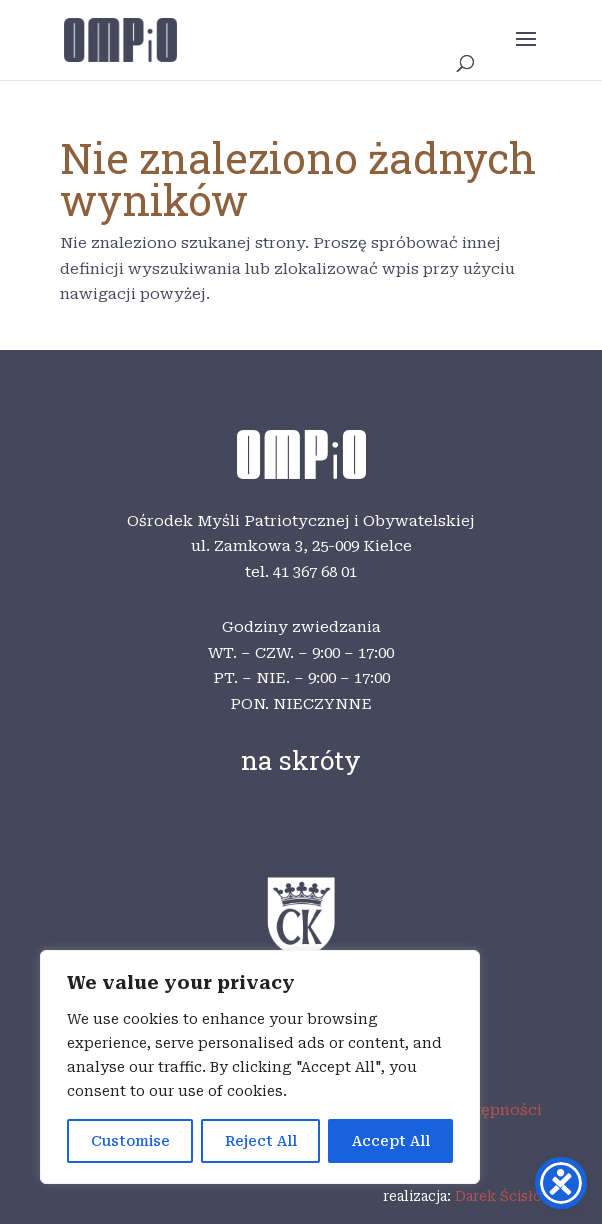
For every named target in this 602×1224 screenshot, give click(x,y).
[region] (260, 1067)
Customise (130, 1141)
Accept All (391, 1141)
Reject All (261, 1141)
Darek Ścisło (498, 1196)
